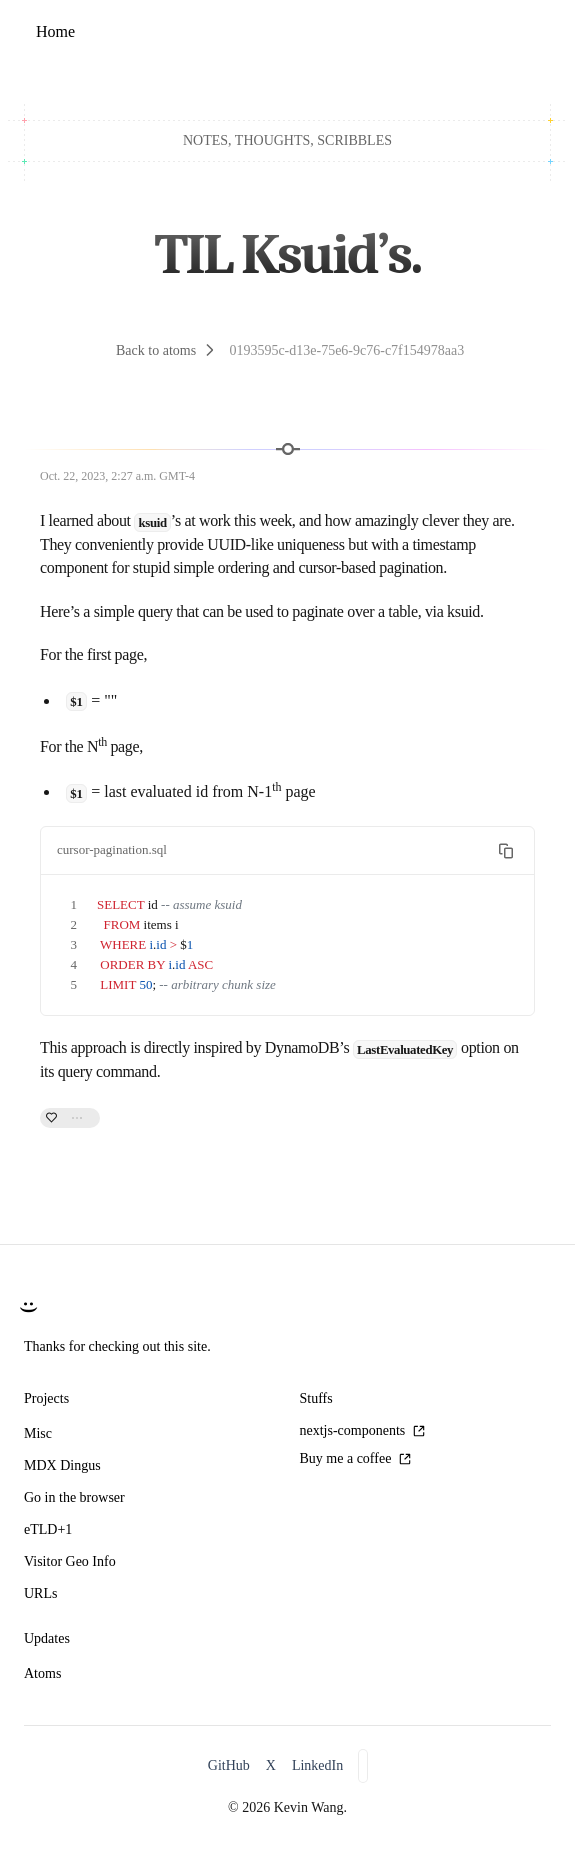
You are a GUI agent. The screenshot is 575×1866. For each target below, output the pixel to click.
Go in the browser (74, 1497)
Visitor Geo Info (70, 1561)
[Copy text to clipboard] (506, 851)
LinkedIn (317, 1765)
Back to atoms (156, 350)
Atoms (42, 1673)
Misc (38, 1433)
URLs (40, 1593)
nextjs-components (363, 1430)
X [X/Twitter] (271, 1765)
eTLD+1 (48, 1529)
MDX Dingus (62, 1465)
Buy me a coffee (356, 1458)
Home (55, 31)
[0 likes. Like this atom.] (70, 1119)
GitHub (229, 1765)
